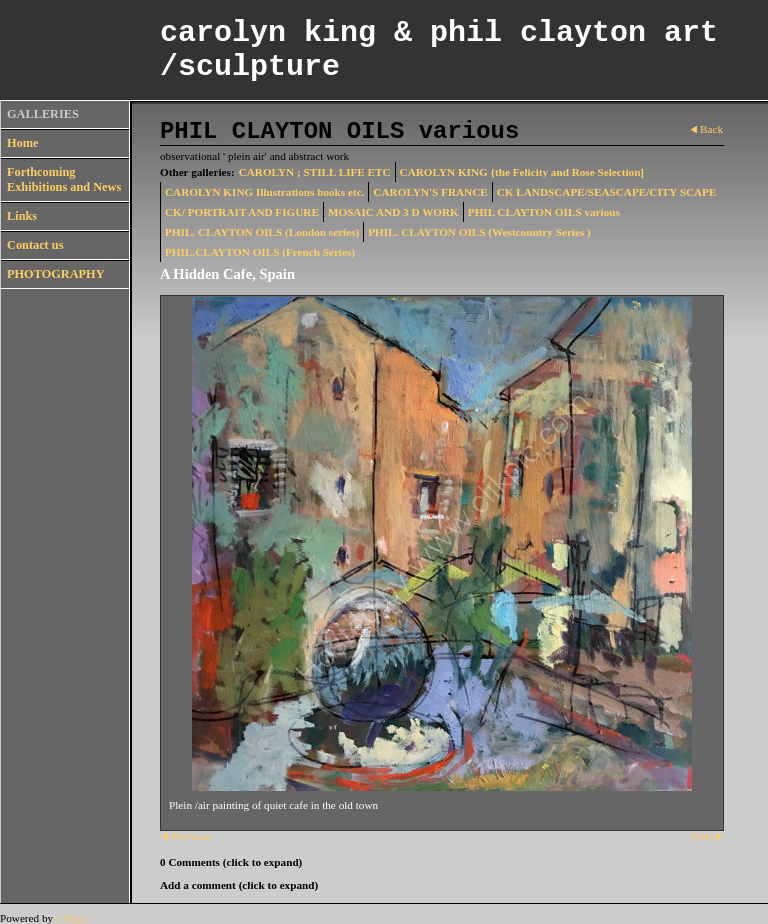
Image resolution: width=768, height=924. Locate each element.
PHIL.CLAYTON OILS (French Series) (260, 252)
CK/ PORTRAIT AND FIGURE (242, 212)
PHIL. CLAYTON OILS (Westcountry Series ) (479, 232)
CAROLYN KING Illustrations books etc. (264, 192)
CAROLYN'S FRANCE (430, 192)
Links (22, 216)
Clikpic (72, 918)
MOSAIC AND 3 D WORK (393, 212)
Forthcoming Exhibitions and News (64, 179)
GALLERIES (43, 114)
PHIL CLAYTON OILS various (544, 212)
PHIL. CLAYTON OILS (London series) (262, 232)
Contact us (35, 245)
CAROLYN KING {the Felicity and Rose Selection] (522, 172)
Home (22, 143)
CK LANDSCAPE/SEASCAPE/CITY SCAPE (607, 192)
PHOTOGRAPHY (56, 274)
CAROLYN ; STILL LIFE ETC (315, 172)
